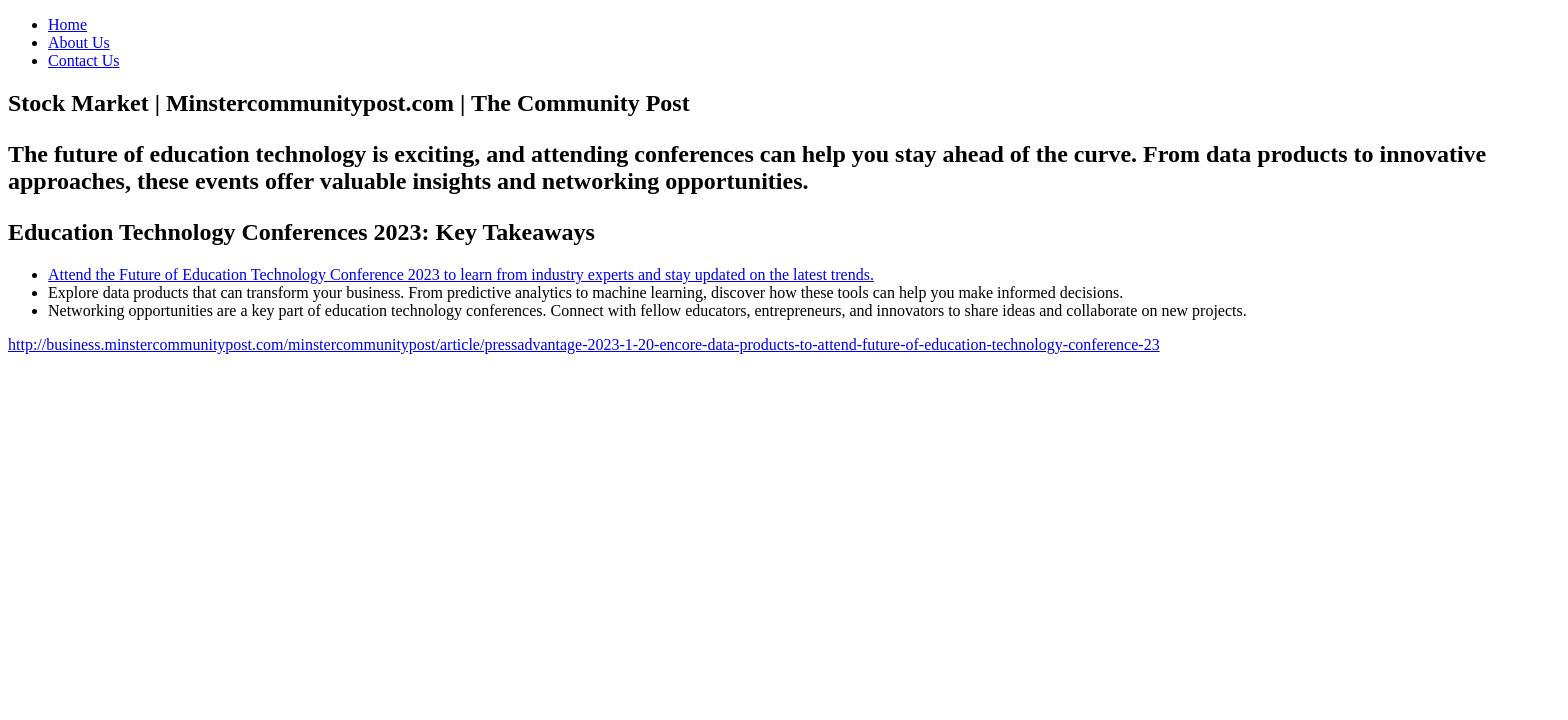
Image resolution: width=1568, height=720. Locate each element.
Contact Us (84, 60)
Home (67, 24)
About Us (79, 42)
